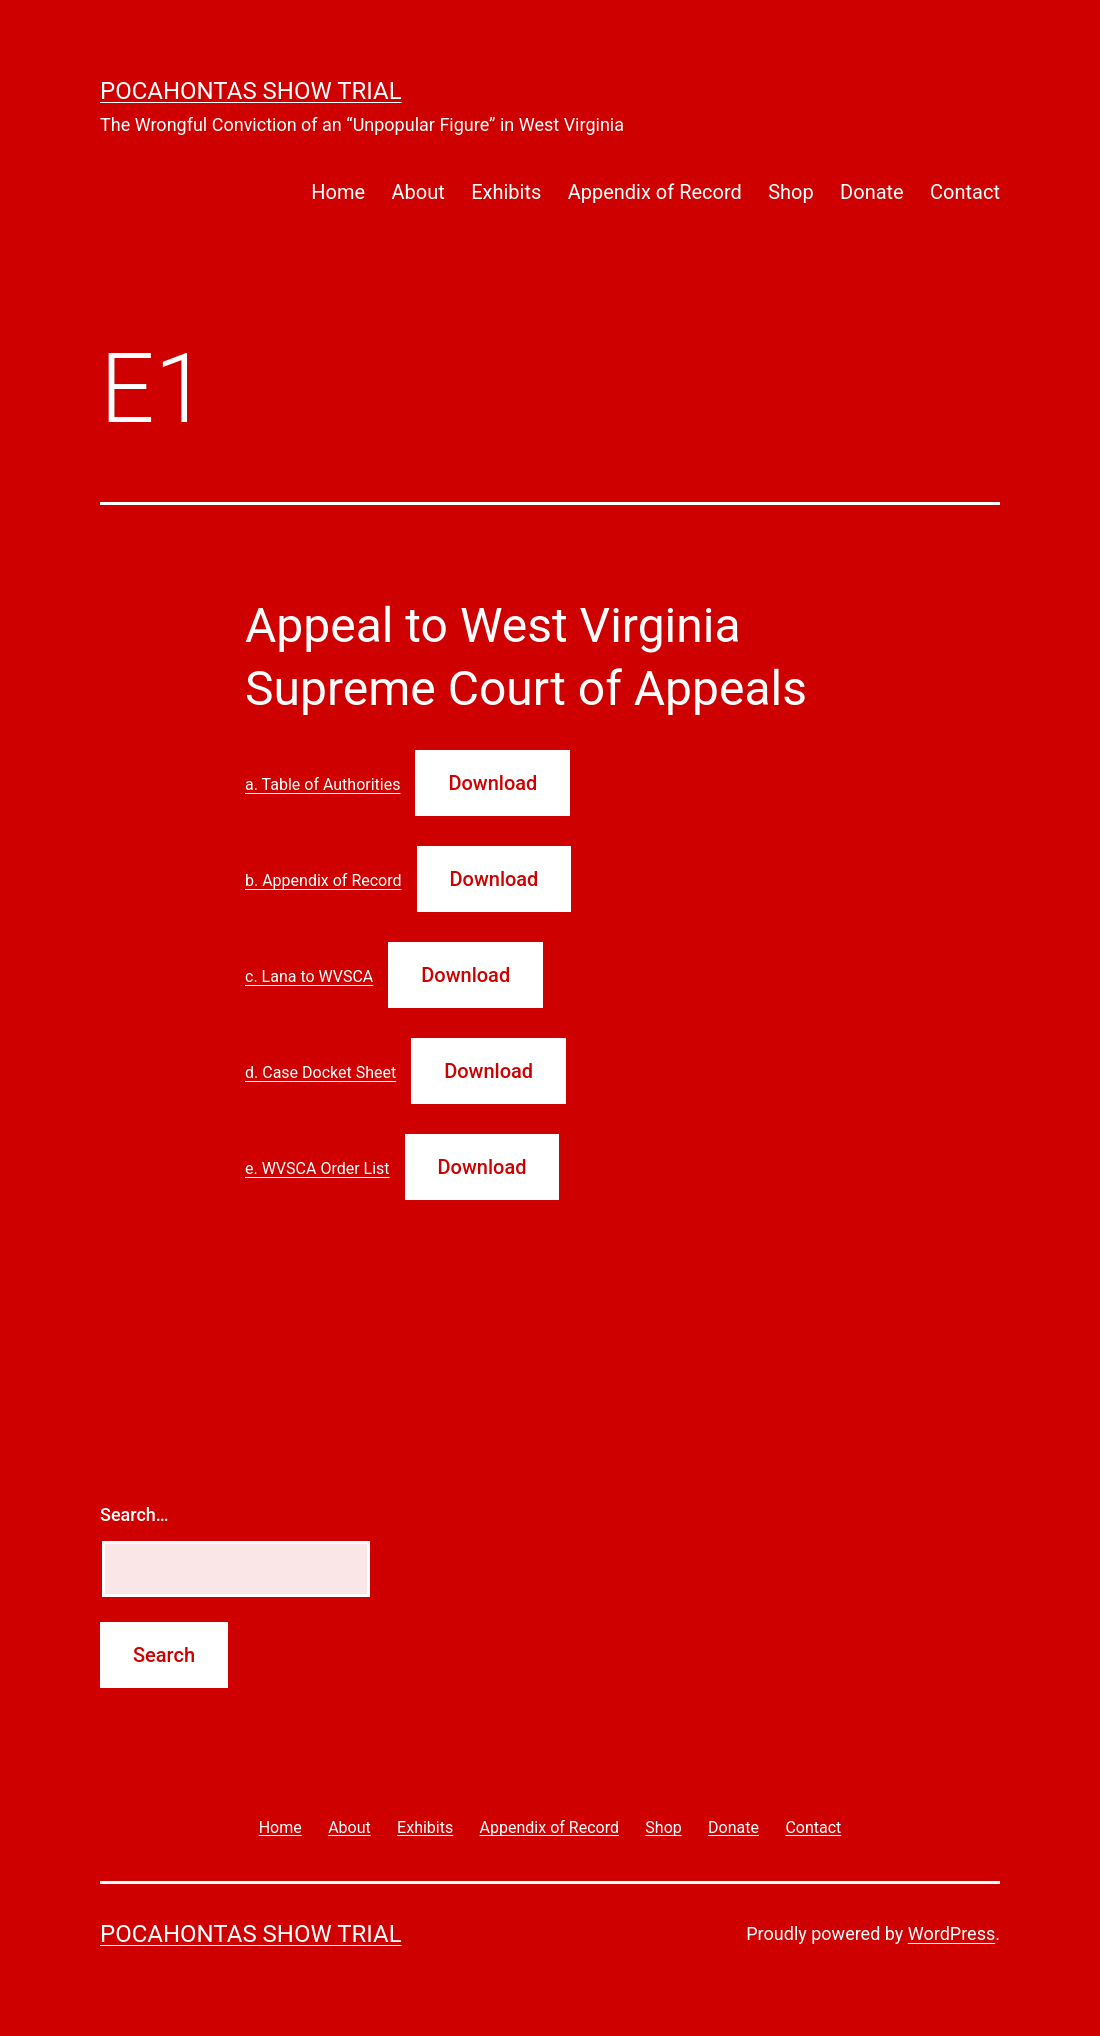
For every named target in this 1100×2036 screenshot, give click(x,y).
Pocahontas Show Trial (251, 91)
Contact (965, 192)
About (417, 192)
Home (338, 192)
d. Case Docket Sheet (320, 1072)
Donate (872, 192)
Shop (791, 192)
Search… (134, 1514)
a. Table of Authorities (322, 784)
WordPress (951, 1933)
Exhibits (506, 192)
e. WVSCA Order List (317, 1168)
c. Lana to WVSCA (309, 976)
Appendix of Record (655, 192)
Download (492, 783)
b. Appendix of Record (323, 880)
